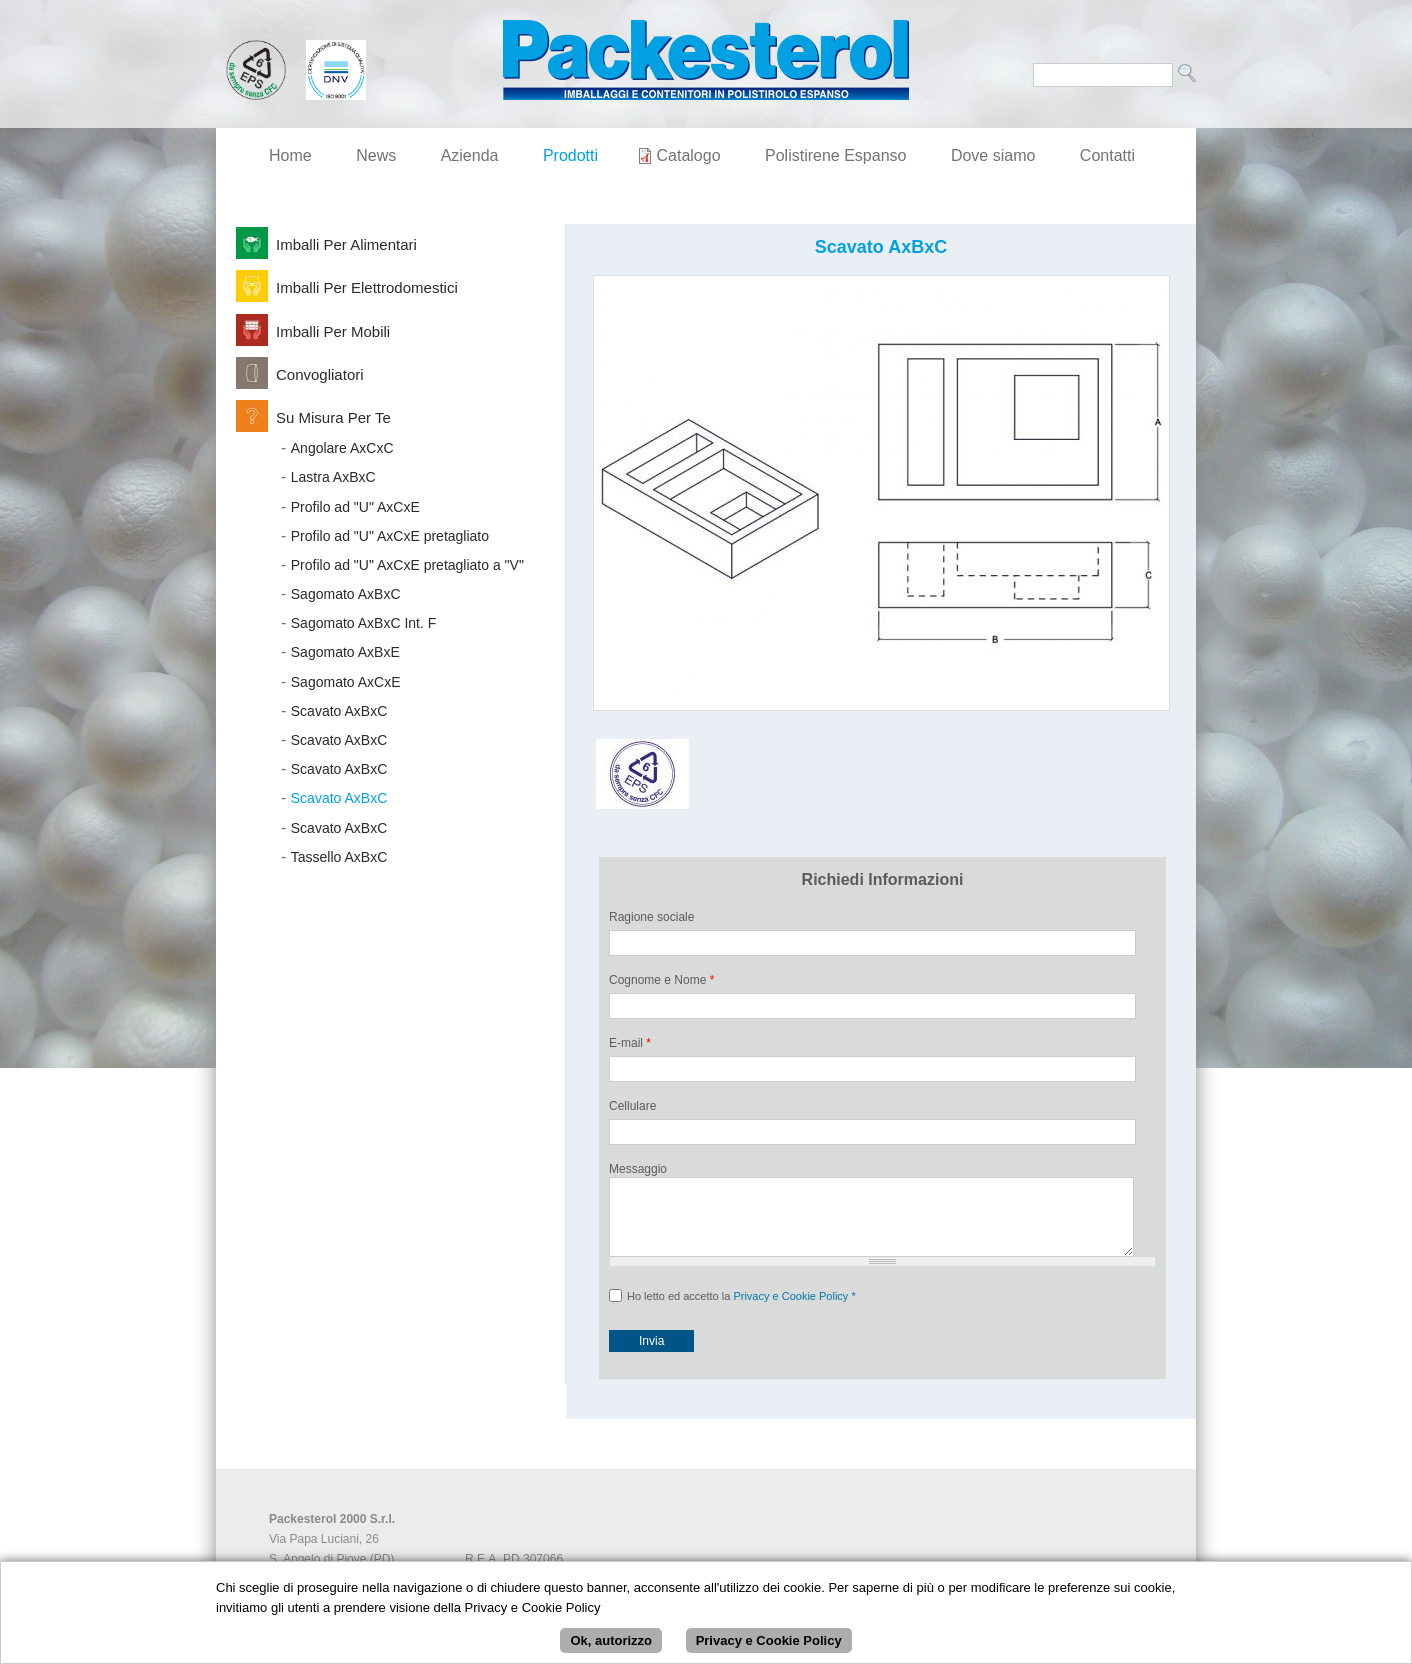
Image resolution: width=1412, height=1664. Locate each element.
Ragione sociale (651, 917)
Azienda (470, 155)
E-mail (630, 1043)
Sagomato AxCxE (346, 682)
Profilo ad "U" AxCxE (355, 507)
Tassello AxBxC (339, 857)
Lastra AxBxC (333, 477)
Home (290, 155)
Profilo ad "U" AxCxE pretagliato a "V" (407, 565)
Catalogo (689, 155)
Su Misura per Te (333, 417)
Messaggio (638, 1169)
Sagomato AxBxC (346, 594)
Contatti (1107, 155)
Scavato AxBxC (339, 711)
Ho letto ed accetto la (741, 1311)
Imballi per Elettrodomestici (367, 287)
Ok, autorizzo (611, 1640)
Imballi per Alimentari (346, 244)
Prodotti (570, 155)
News (376, 155)
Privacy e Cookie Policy (790, 1311)
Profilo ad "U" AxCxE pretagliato (390, 536)
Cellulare (632, 1106)
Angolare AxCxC (342, 448)
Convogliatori (320, 374)
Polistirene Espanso (835, 155)
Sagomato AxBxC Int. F (364, 623)
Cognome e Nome (661, 980)
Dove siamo (993, 155)
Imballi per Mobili (333, 331)
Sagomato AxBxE (345, 652)
